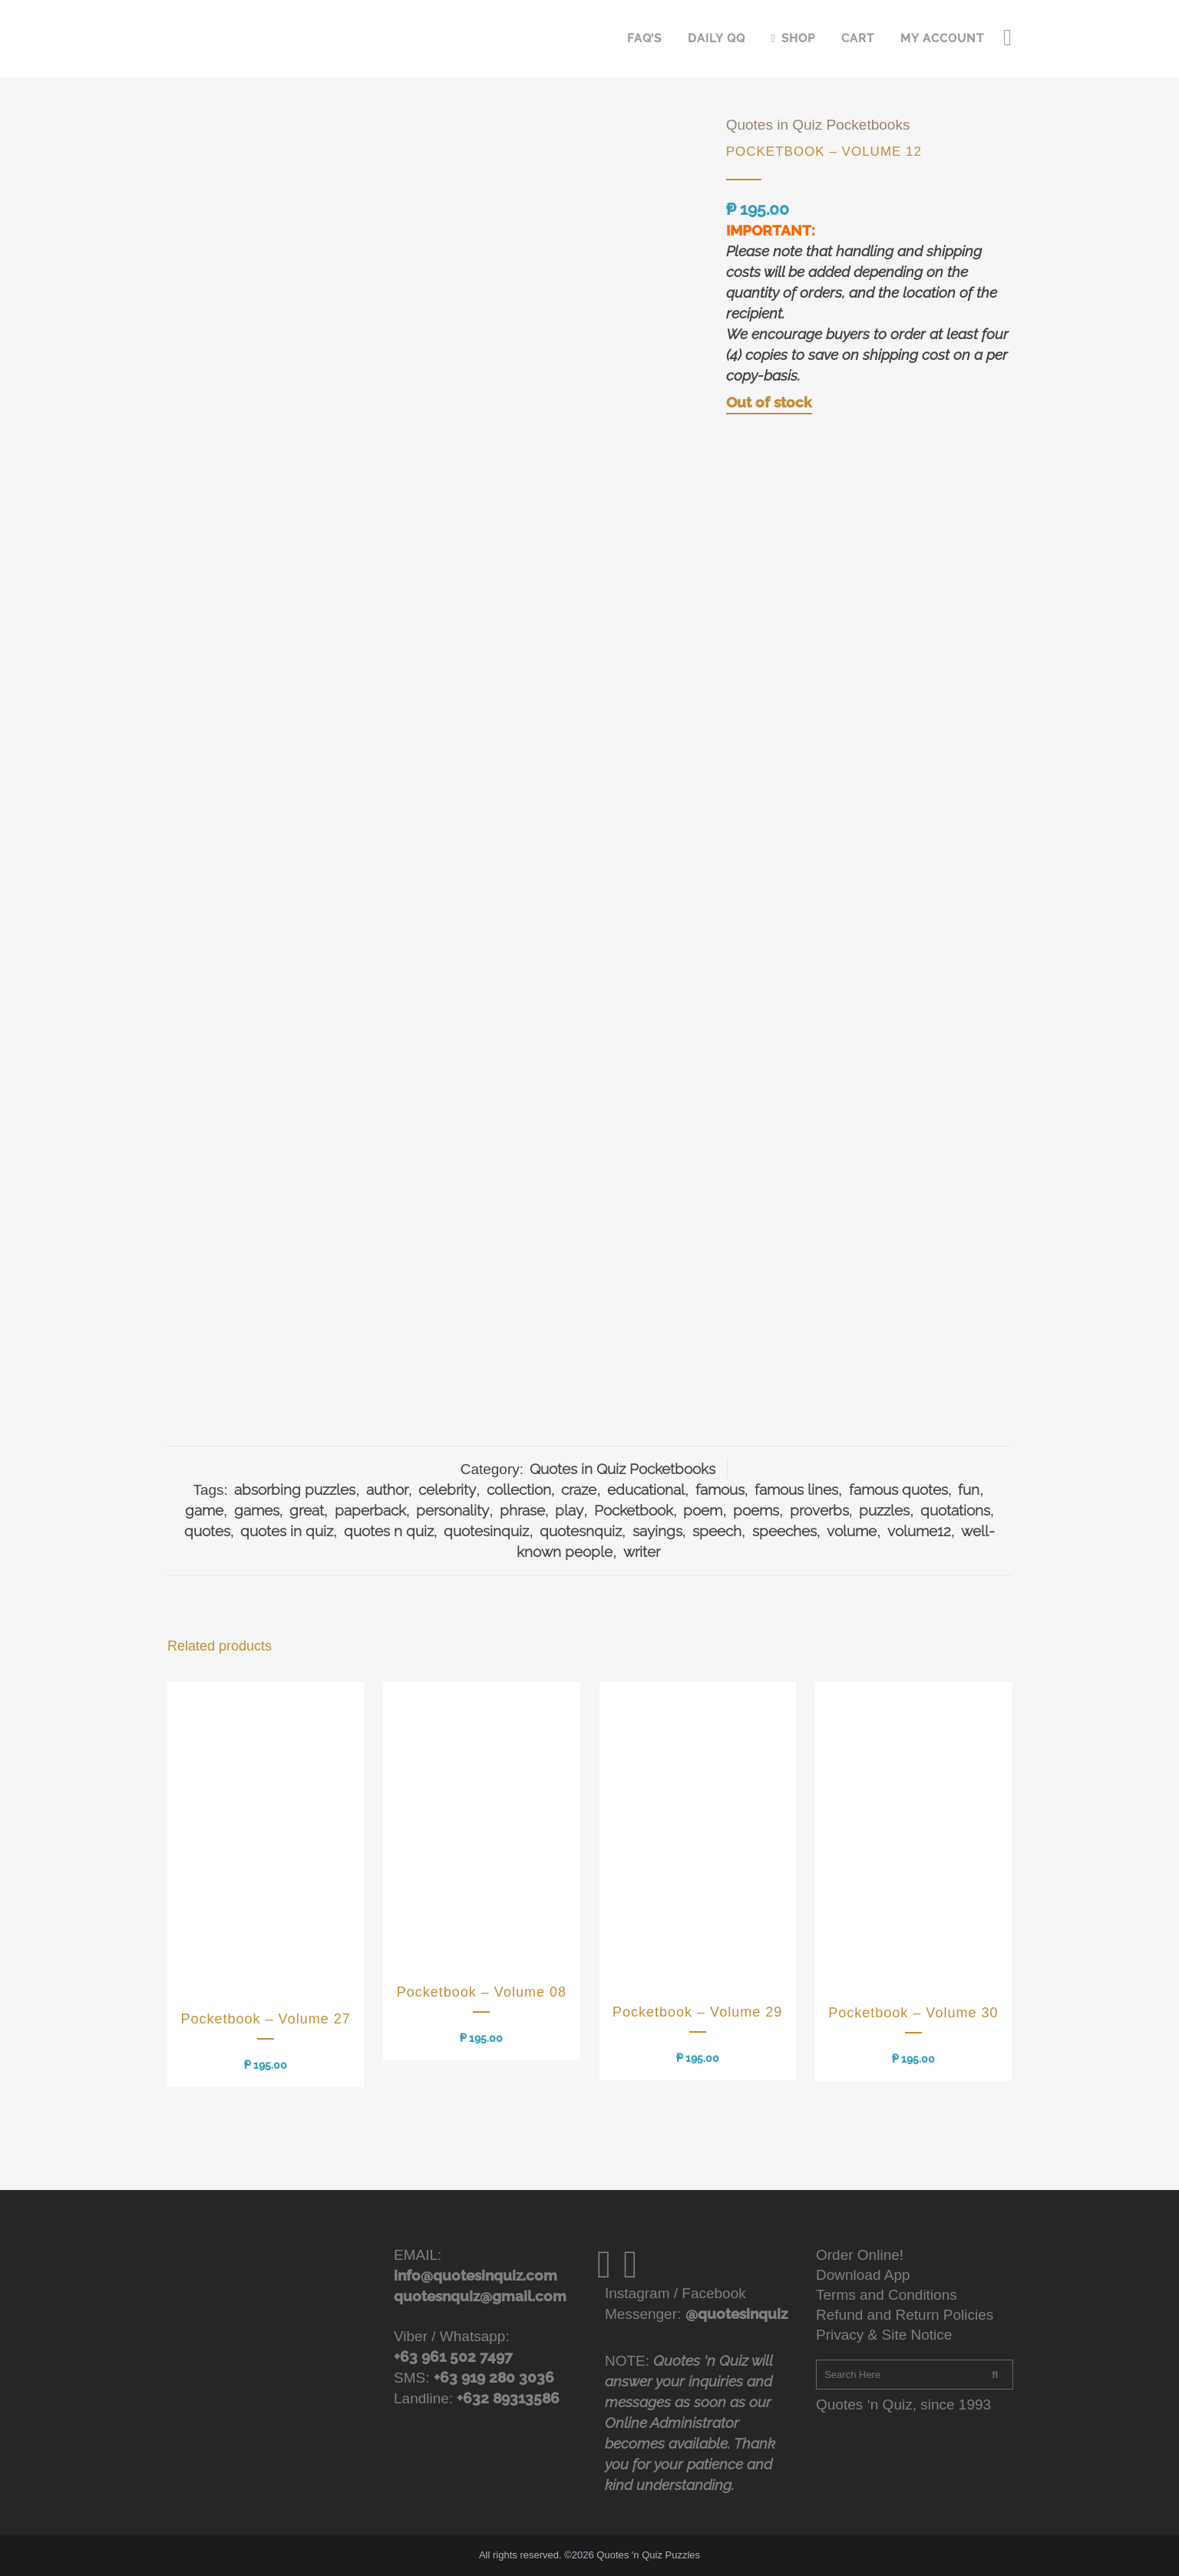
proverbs (819, 1510)
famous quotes (898, 1489)
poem (702, 1510)
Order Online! (859, 2255)
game (204, 1510)
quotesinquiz (486, 1530)
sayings (657, 1530)
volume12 (919, 1530)
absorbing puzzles (294, 1489)
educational (646, 1489)
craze (578, 1489)
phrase (522, 1510)
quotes (207, 1530)
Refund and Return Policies (904, 2315)
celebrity (447, 1489)
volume (852, 1530)
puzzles (884, 1510)
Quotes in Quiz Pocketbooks (818, 125)
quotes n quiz (389, 1530)
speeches (784, 1530)
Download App (863, 2275)
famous (720, 1489)
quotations (955, 1510)
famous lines (796, 1489)
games (256, 1510)
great (306, 1510)
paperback (370, 1510)
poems (756, 1510)
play (569, 1510)
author (387, 1489)
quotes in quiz (286, 1530)
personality (452, 1510)
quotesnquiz (581, 1530)
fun (968, 1489)
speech (716, 1530)
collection (519, 1489)
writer (641, 1551)
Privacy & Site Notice (884, 2335)
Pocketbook (633, 1510)
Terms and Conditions (886, 2295)
